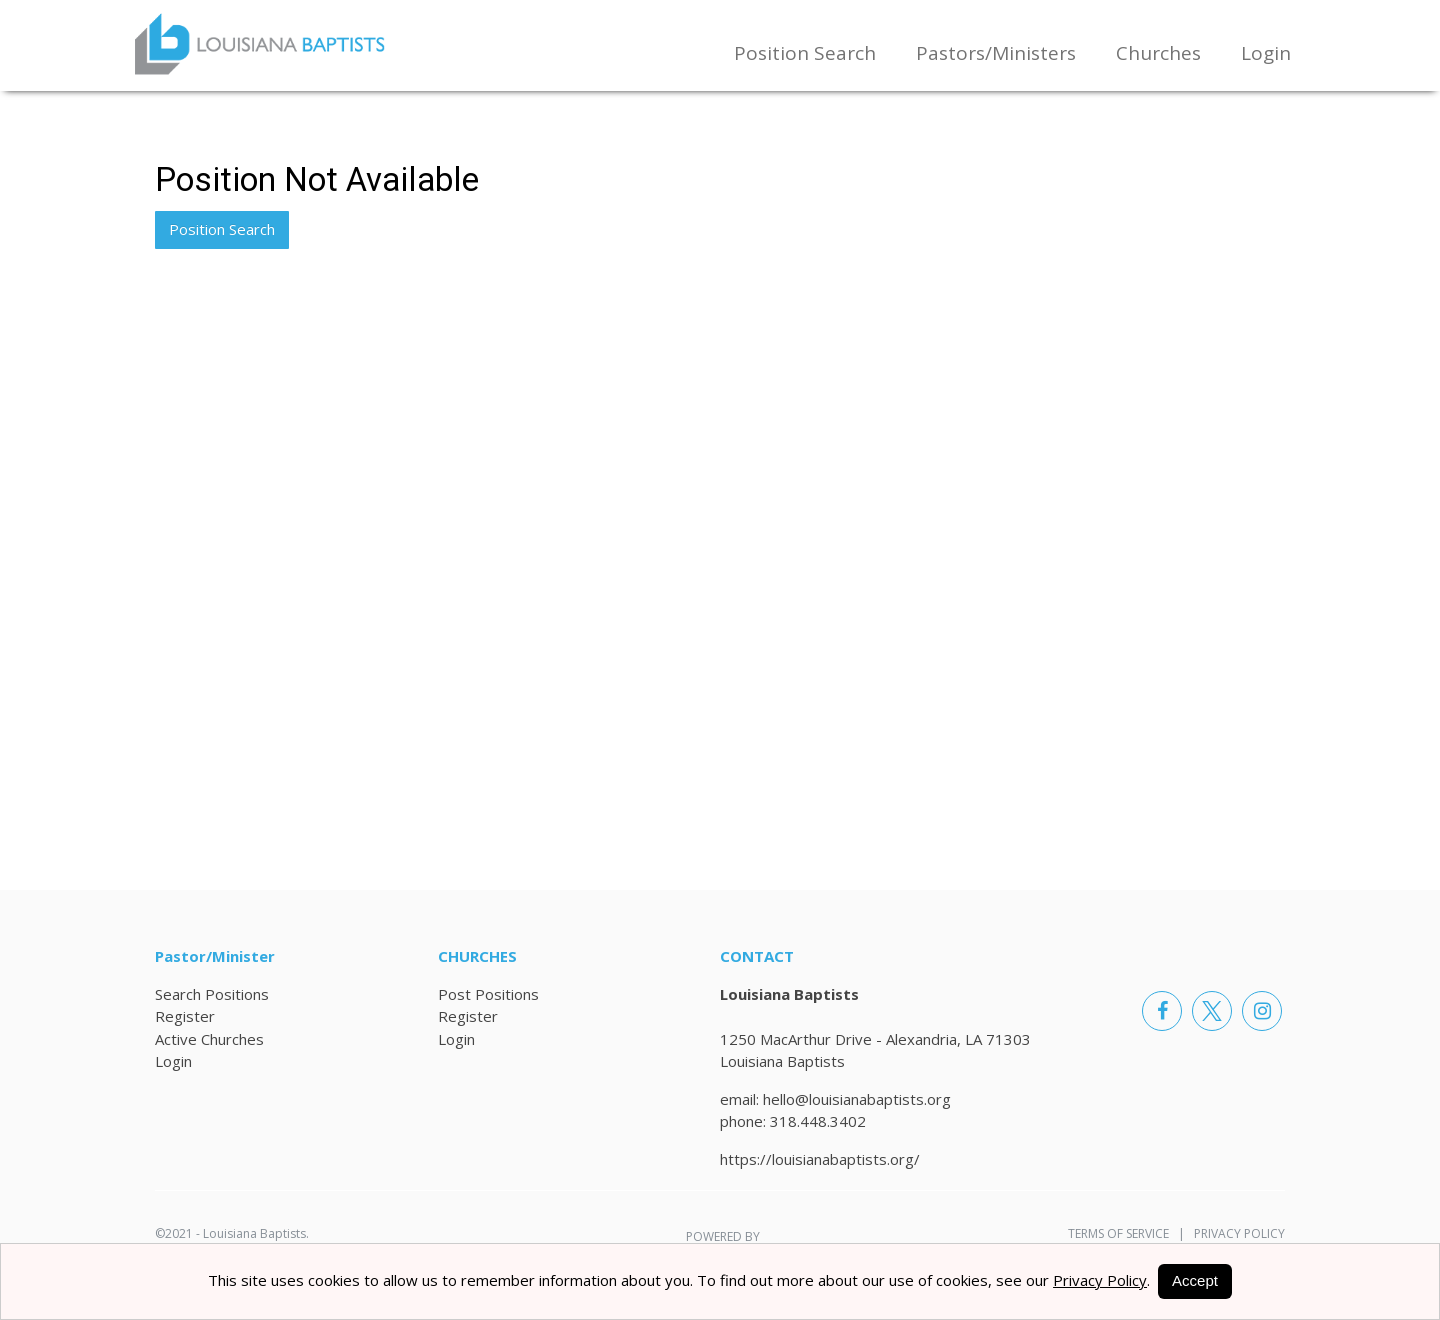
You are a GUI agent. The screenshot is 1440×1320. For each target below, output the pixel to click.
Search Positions (212, 994)
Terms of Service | (1126, 1233)
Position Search (805, 53)
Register (185, 1016)
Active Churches (209, 1039)
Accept (1195, 1280)
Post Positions (488, 994)
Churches (1158, 53)
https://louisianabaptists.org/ (820, 1159)
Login (1266, 53)
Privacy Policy (1235, 1233)
